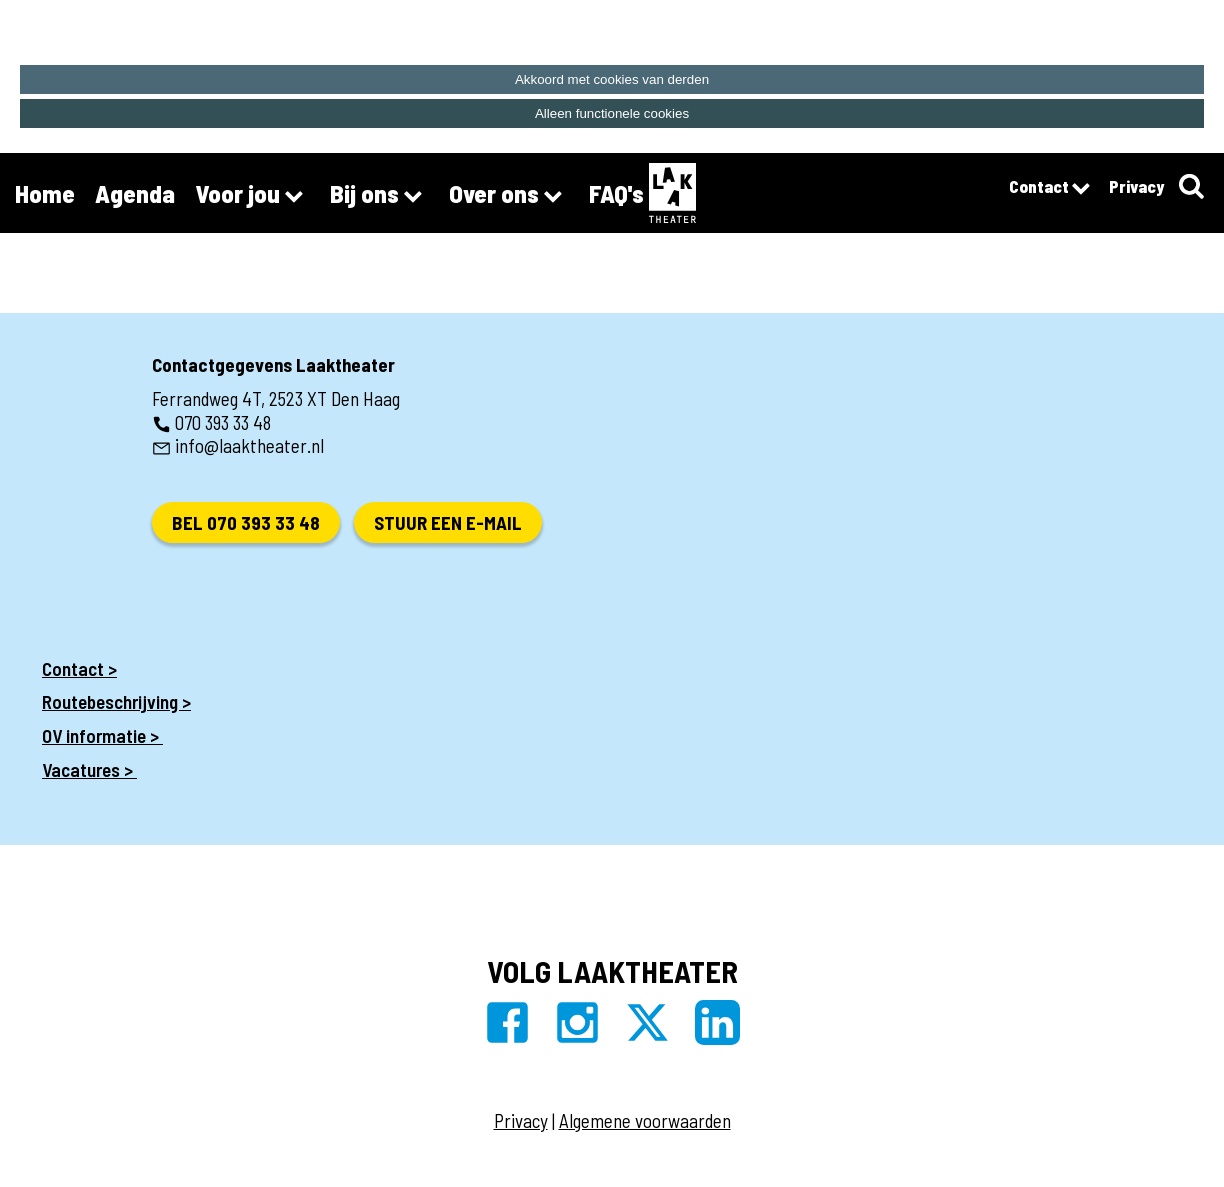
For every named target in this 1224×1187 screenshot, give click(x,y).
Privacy (1136, 186)
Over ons (509, 196)
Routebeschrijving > (116, 701)
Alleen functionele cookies (612, 113)
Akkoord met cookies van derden (612, 79)
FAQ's (616, 193)
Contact (1049, 189)
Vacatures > (89, 769)
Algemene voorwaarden (645, 1120)
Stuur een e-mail (448, 522)
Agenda (135, 193)
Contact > (79, 668)
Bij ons (379, 196)
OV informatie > (102, 735)
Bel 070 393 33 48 (246, 522)
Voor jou (252, 196)
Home (45, 193)
